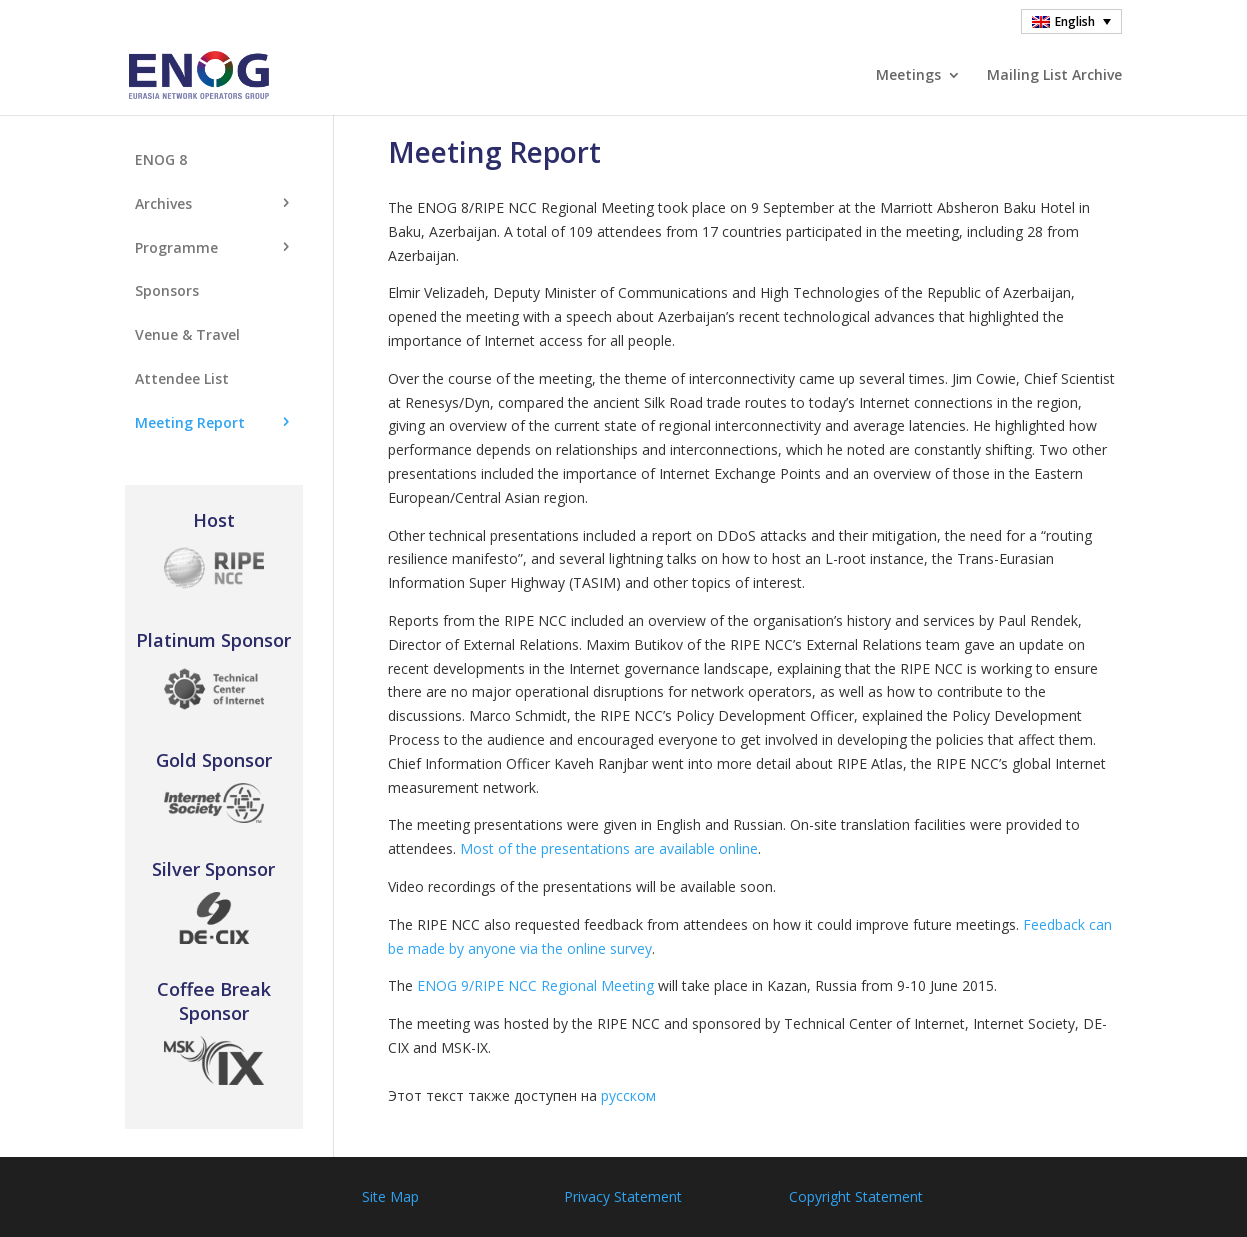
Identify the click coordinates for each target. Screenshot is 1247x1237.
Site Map (390, 1196)
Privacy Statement (623, 1196)
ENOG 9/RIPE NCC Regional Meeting (535, 985)
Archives (163, 203)
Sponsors (167, 290)
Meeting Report (190, 422)
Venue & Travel (187, 334)
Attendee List (182, 378)
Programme (176, 247)
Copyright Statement (856, 1196)
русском (628, 1095)
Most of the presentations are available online (609, 848)
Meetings (908, 76)
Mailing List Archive (1054, 76)
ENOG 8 (161, 159)
